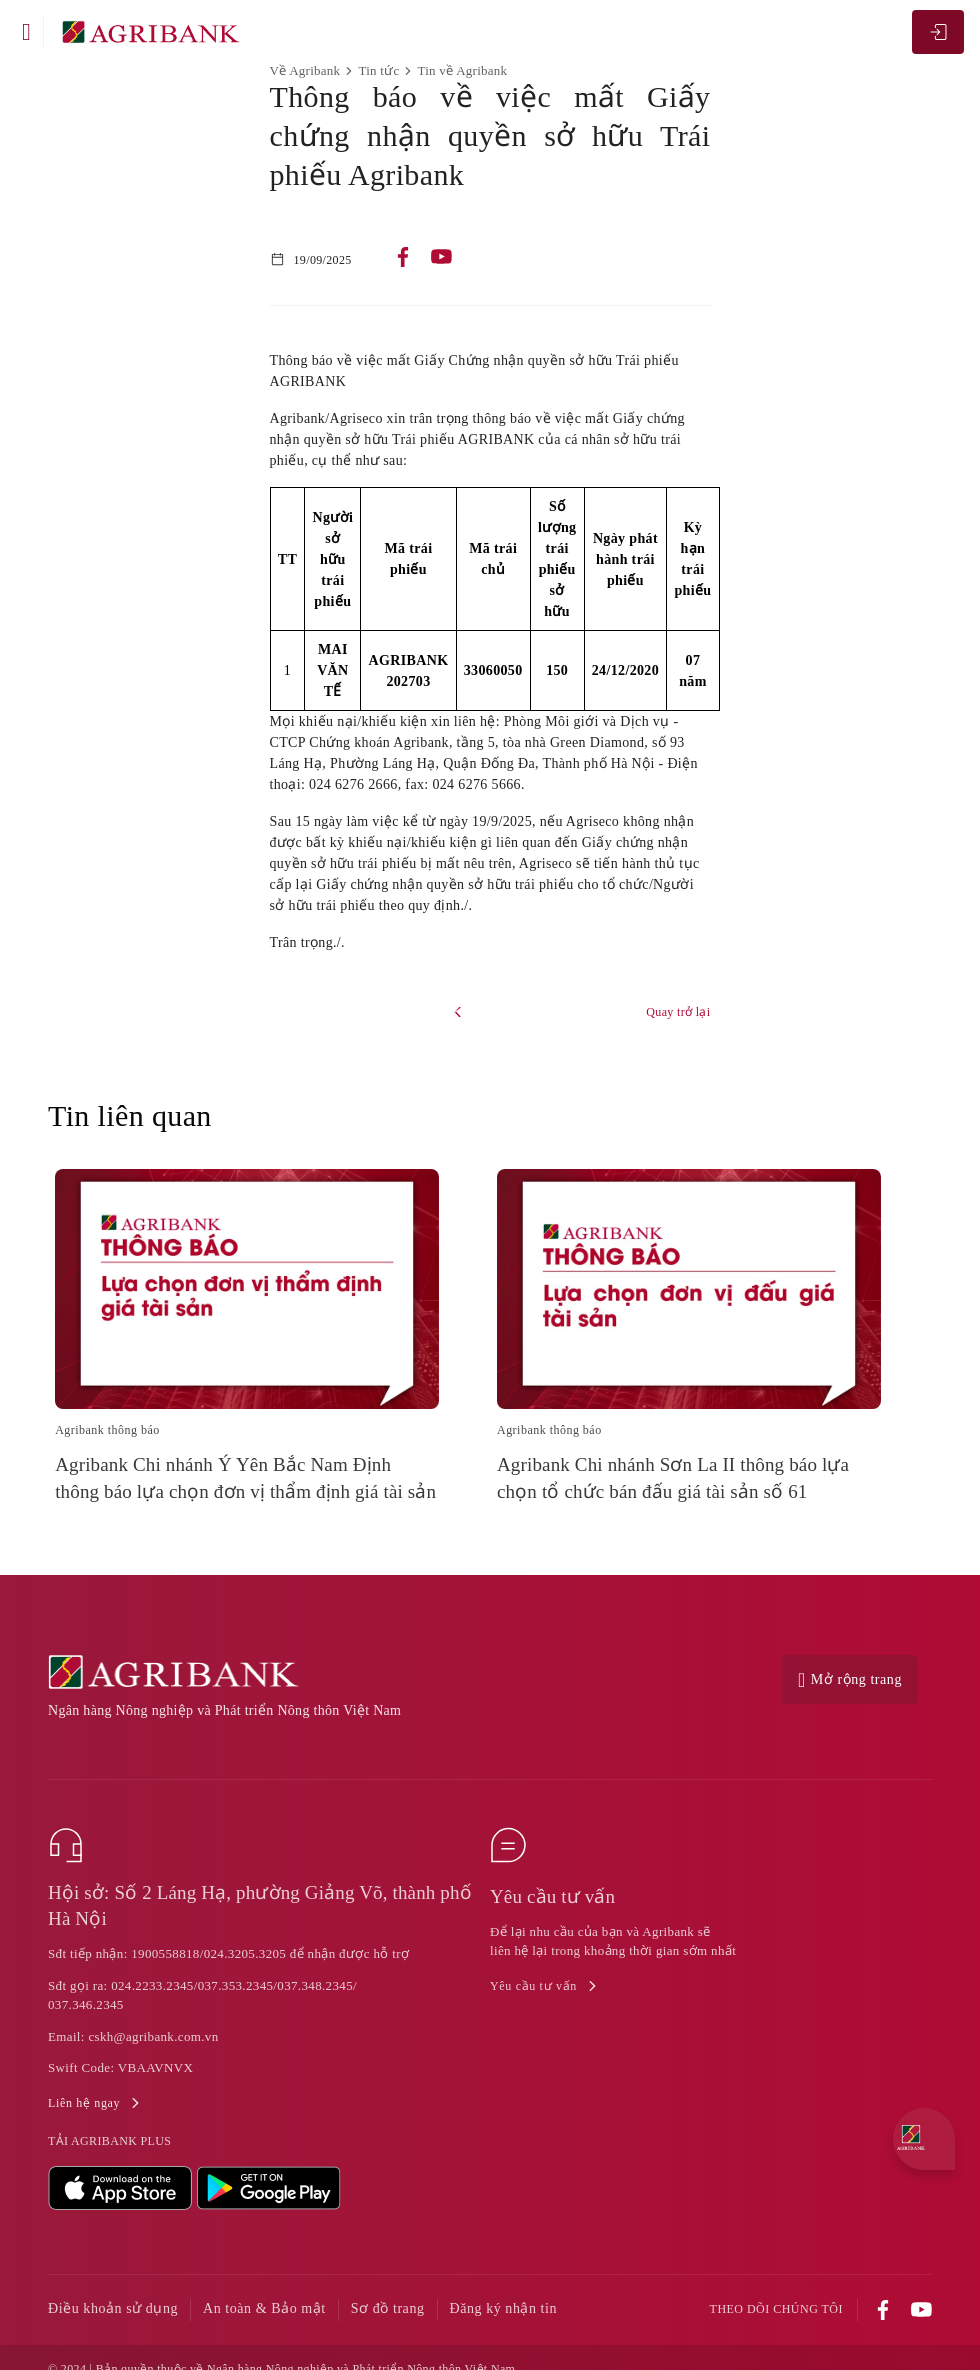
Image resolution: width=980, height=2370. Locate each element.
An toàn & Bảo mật (264, 2308)
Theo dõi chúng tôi (776, 2309)
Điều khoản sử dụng (113, 2308)
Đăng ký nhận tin (504, 2308)
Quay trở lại (678, 1012)
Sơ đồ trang (388, 2308)
